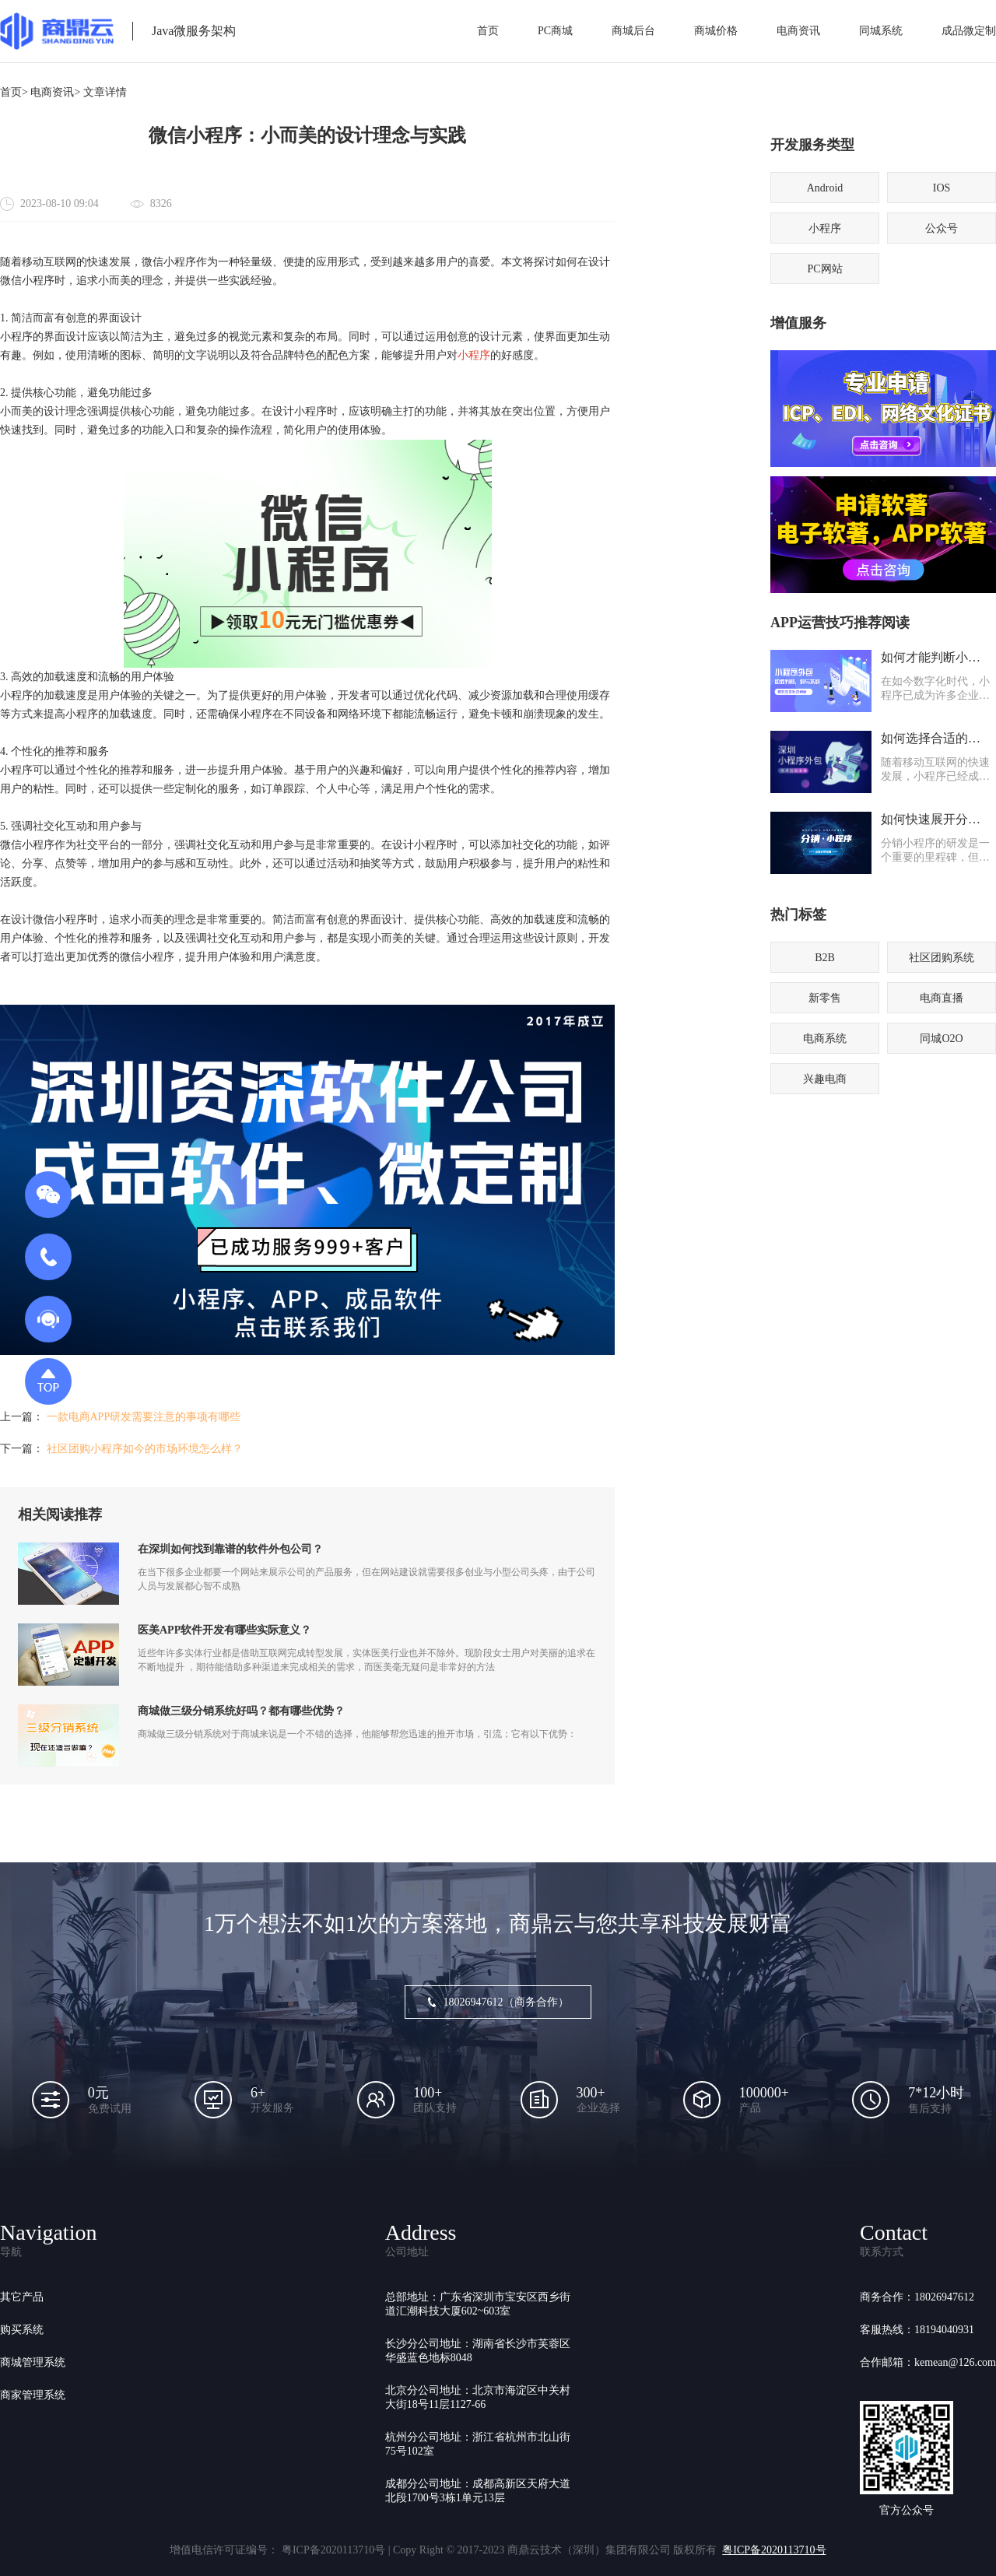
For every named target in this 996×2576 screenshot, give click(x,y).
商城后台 (633, 31)
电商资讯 (798, 31)
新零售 (824, 998)
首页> (14, 92)
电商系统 (825, 1038)
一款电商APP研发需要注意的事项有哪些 (144, 1417)
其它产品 (22, 2297)
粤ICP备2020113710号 (774, 2550)
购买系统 (22, 2330)
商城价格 (716, 31)
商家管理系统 (32, 2395)
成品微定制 (969, 31)
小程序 (474, 355)
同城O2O (941, 1038)
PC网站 (824, 269)
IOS (942, 188)
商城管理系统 (32, 2362)
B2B (825, 957)
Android (825, 188)
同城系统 (881, 31)
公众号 (941, 228)
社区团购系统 (941, 957)
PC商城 (555, 31)
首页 (488, 31)
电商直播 (941, 998)
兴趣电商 (825, 1079)
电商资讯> (55, 92)
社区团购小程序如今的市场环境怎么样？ (145, 1449)
